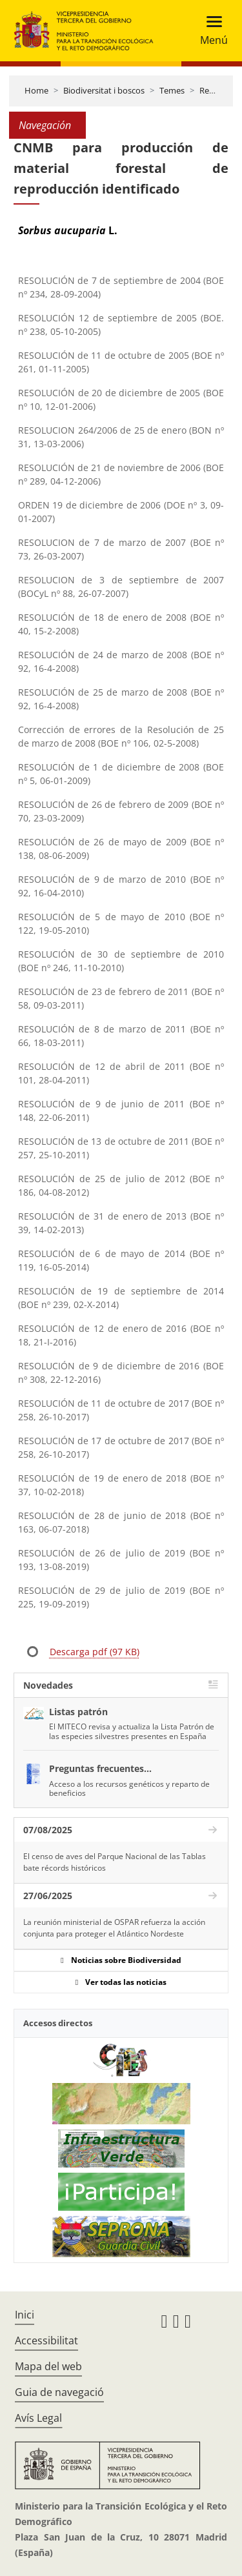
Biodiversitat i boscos (104, 90)
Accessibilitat (46, 2340)
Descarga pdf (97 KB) (94, 1651)
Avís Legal (38, 2418)
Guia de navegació (59, 2392)
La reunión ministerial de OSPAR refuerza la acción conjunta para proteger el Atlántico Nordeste (114, 1928)
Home (36, 90)
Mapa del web (48, 2366)
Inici (24, 2315)
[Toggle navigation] (210, 30)
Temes (172, 90)
